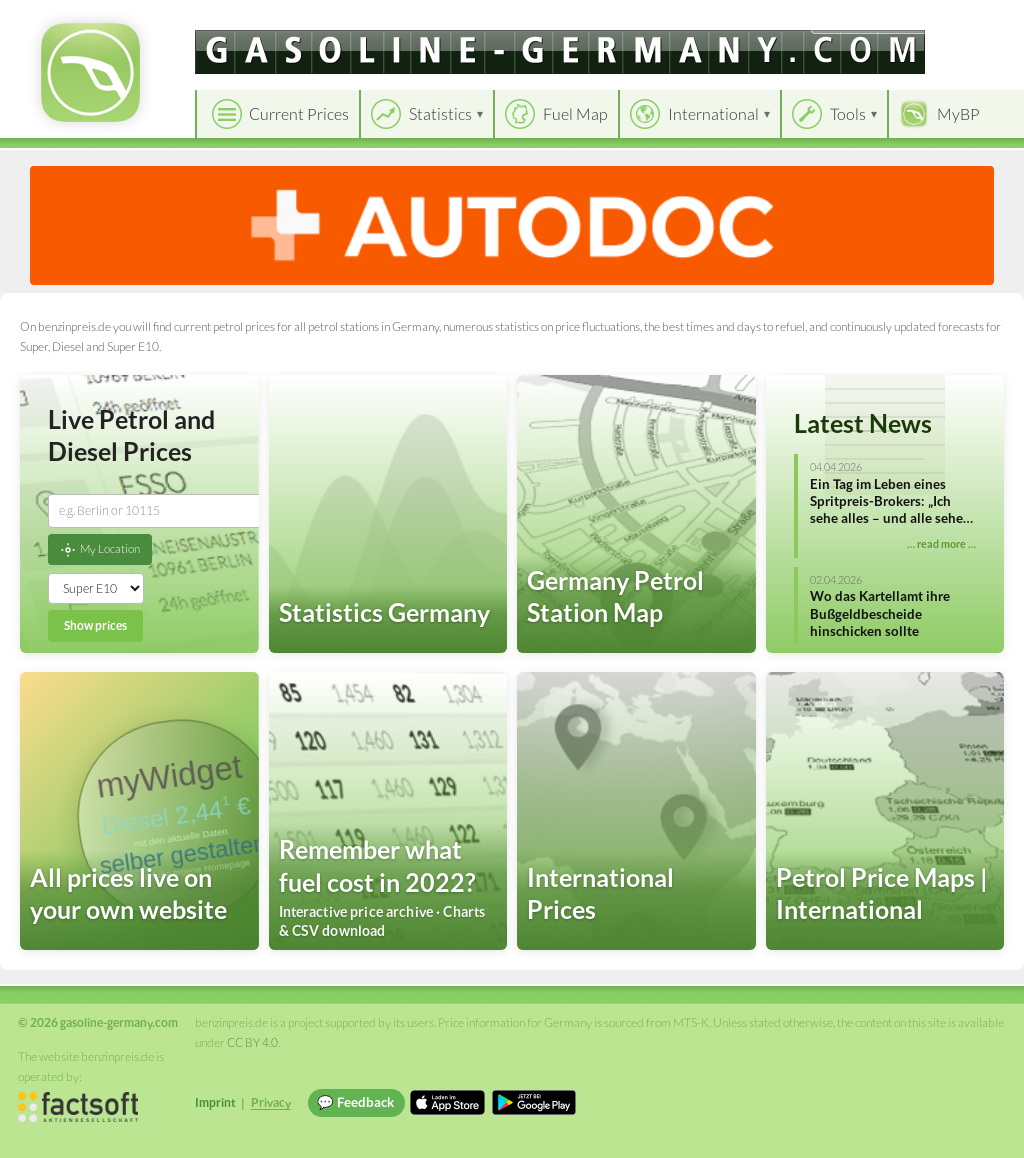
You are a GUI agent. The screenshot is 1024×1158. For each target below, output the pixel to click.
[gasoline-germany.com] (560, 52)
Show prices (95, 625)
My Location (100, 550)
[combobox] (158, 511)
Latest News (863, 423)
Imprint (215, 1102)
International (713, 113)
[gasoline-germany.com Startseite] (90, 72)
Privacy (271, 1102)
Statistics (440, 113)
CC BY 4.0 (252, 1042)
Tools (848, 113)
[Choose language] (871, 20)
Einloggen (976, 19)
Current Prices (299, 113)
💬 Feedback (355, 1102)
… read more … (941, 543)
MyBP (958, 113)
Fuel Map (575, 113)
